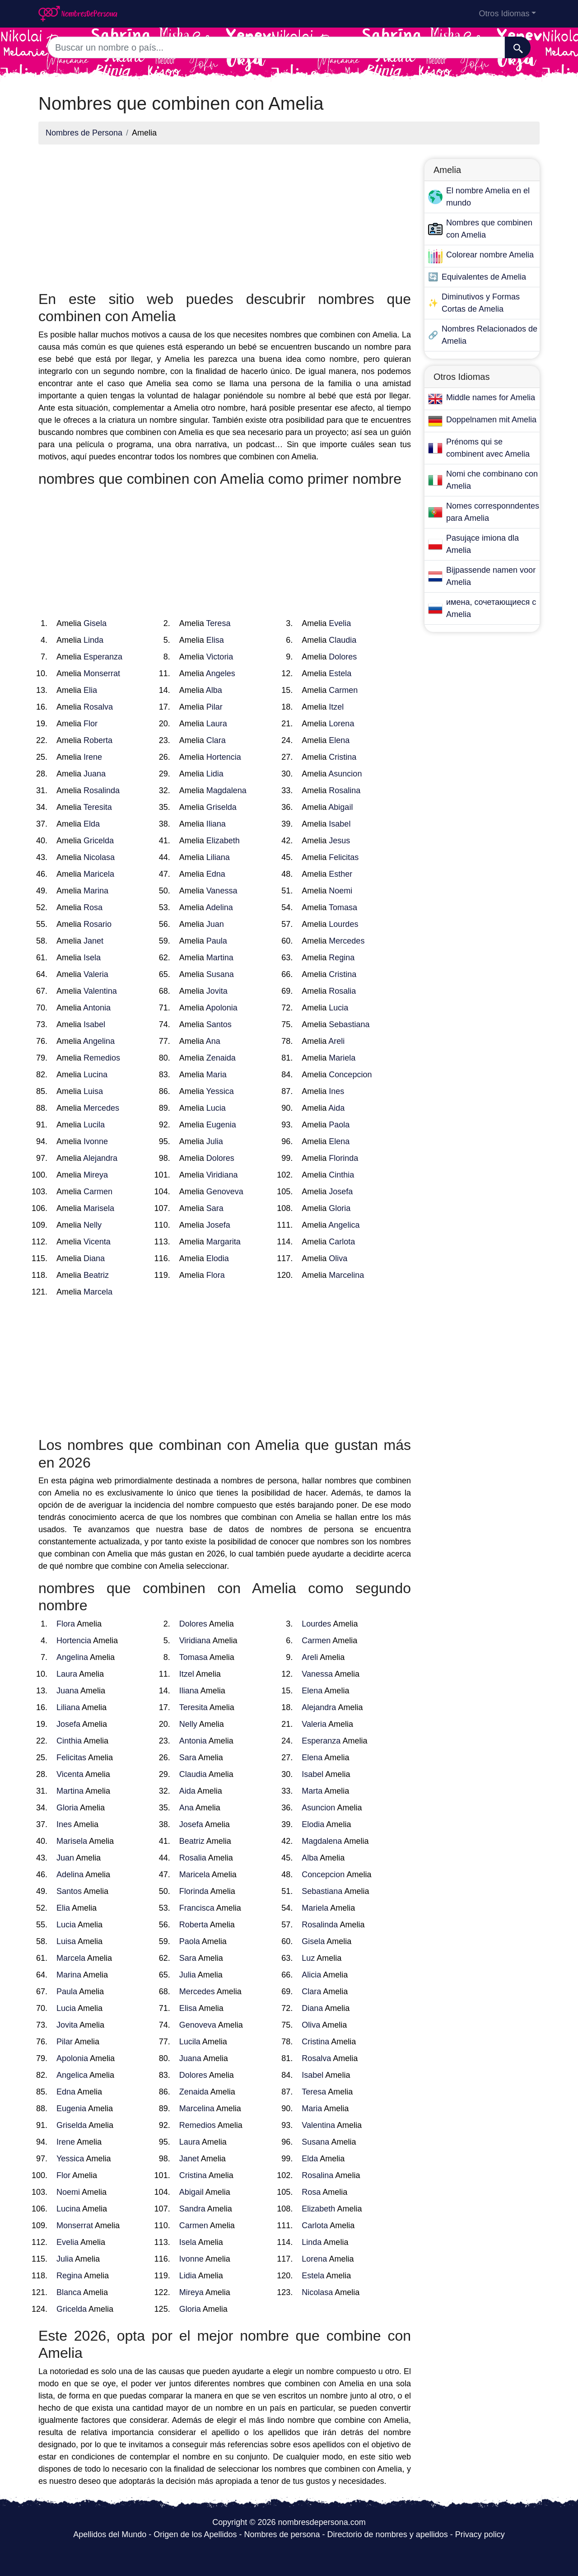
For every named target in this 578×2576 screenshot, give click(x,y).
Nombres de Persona (84, 132)
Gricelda (99, 840)
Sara (215, 1208)
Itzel (336, 706)
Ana (213, 1041)
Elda (92, 823)
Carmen (343, 690)
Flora (215, 1275)
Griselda (221, 807)
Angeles (220, 673)
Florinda (343, 1158)
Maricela (99, 874)
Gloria (339, 1208)
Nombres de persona (282, 2534)
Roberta (98, 740)
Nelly (93, 1225)
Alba (214, 690)
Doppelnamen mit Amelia (491, 419)
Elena (339, 740)
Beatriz (96, 1275)
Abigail (340, 807)
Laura (216, 723)
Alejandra (100, 1158)
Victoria (219, 656)
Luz (308, 1958)
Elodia (217, 1258)
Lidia (215, 773)
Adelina (219, 907)
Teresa (218, 623)
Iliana (216, 823)
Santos (219, 1024)
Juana (95, 773)
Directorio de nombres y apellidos (387, 2534)
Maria (216, 1074)
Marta (312, 1790)
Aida (336, 1108)
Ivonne (96, 1141)
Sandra (192, 2208)
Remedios (102, 1057)
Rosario (98, 924)
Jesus (339, 840)
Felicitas (344, 857)
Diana (94, 1258)
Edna (215, 874)
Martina (219, 957)
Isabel (339, 823)
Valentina (100, 991)
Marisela (99, 1208)
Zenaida (221, 1057)
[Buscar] (518, 47)
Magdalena (226, 790)
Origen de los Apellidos (195, 2534)
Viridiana (222, 1174)
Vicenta (97, 1241)
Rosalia (342, 991)
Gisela (95, 623)
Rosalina (344, 790)
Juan (215, 924)
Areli (336, 1041)
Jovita (217, 991)
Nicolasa (99, 857)
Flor (91, 723)
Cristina (342, 757)
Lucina (95, 1074)
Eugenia (221, 1124)
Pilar (214, 706)
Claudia (342, 640)
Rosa (93, 907)
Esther (340, 874)
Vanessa (222, 890)
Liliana (218, 857)
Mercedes (346, 940)
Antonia (97, 1007)
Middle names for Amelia (490, 397)
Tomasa (343, 907)
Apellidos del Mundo (109, 2534)
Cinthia (341, 1174)
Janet (93, 940)
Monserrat (102, 673)
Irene (93, 757)
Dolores (343, 656)
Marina (96, 890)
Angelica (343, 1225)
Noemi (340, 890)
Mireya (96, 1174)
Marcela (98, 1291)
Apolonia (222, 1007)
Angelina (99, 1041)
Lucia (338, 1007)
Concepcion (350, 1074)
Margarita (223, 1241)
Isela (92, 957)
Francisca (196, 1907)
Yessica (219, 1091)
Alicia (311, 1974)
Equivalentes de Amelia (484, 276)
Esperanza (103, 656)
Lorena (341, 723)
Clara (216, 740)
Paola (339, 1124)
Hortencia (223, 757)
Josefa (341, 1191)
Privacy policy (480, 2534)
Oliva (338, 1258)
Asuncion (345, 773)
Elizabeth (223, 840)
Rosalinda (102, 790)
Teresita (98, 807)
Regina (341, 957)
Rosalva (98, 706)
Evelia (340, 623)
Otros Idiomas (504, 13)
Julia (214, 1141)
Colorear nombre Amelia (490, 254)
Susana (220, 974)
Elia (90, 690)
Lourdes (343, 924)
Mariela (342, 1057)
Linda (93, 640)
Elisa (215, 640)
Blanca (68, 2292)
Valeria (96, 974)
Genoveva (224, 1191)
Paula (216, 940)
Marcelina (346, 1275)
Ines (336, 1091)
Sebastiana (349, 1024)
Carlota (342, 1241)
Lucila (94, 1124)
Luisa (93, 1091)
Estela (340, 673)
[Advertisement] (224, 215)
